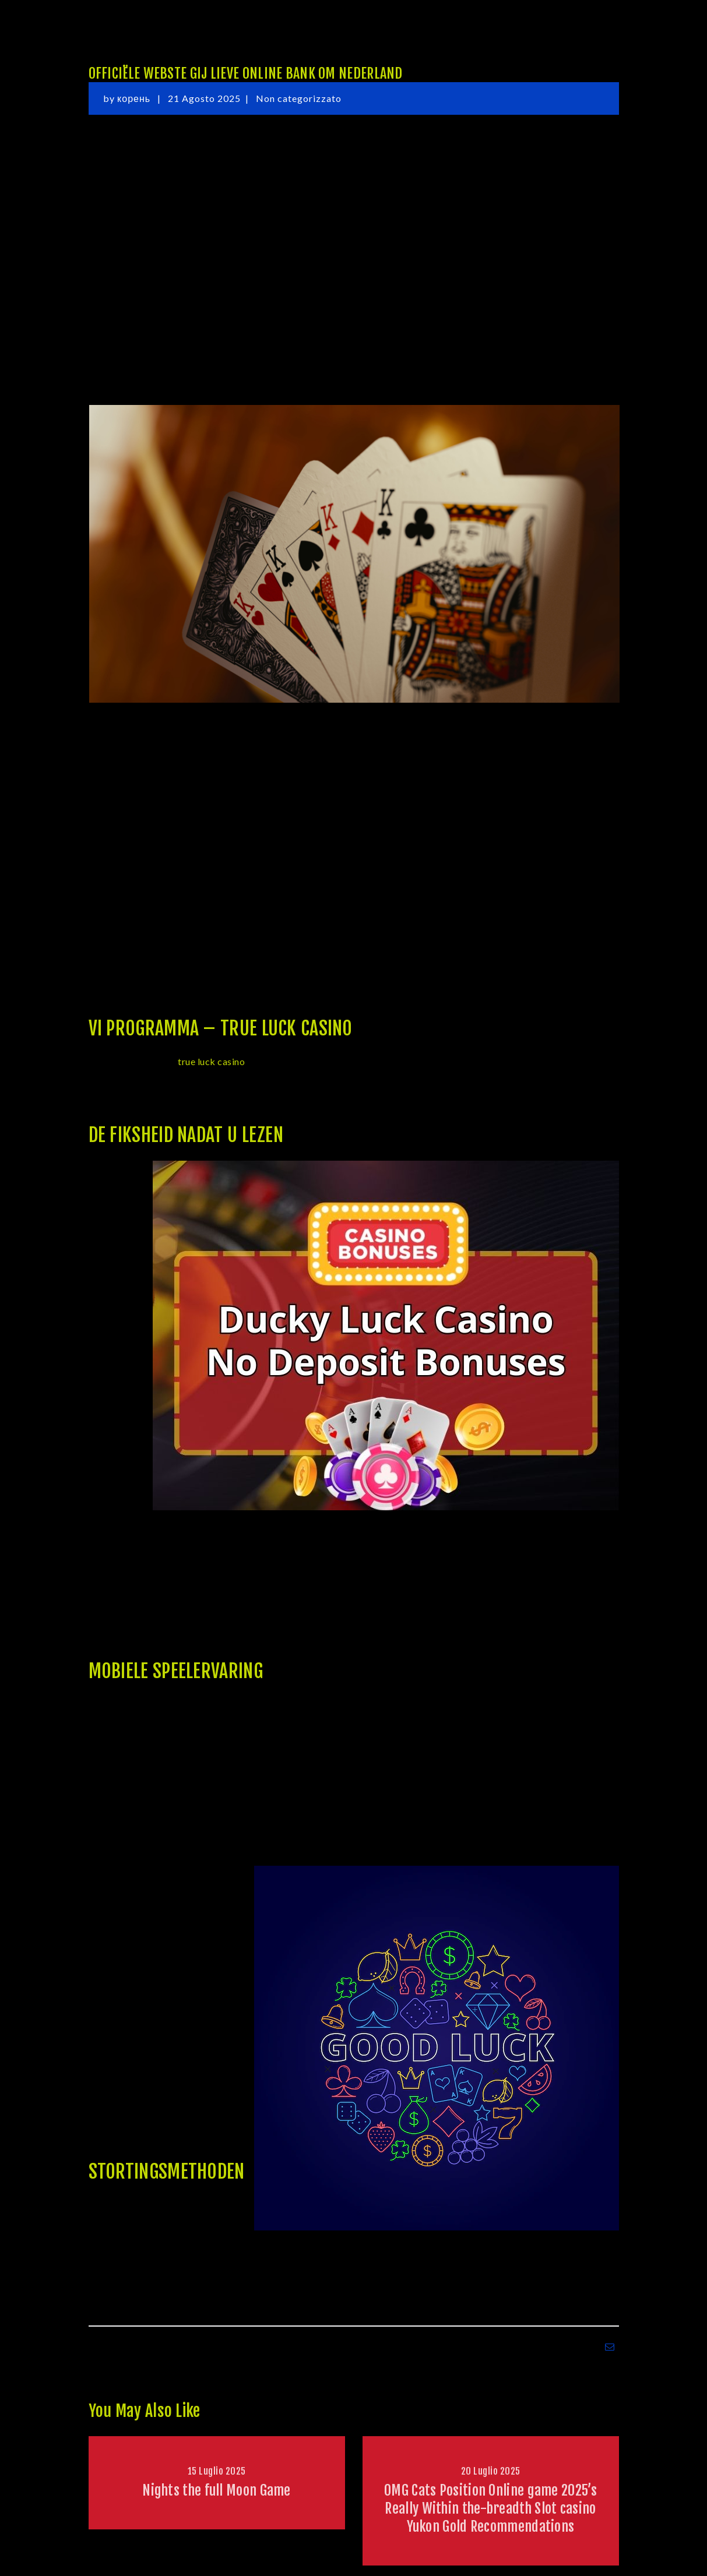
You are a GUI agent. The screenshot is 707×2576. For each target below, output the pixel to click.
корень (135, 98)
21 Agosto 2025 (204, 98)
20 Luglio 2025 (490, 2471)
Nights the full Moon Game (216, 2490)
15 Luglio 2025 (217, 2471)
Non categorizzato (299, 98)
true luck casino (211, 1061)
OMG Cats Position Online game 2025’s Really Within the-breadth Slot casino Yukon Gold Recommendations (490, 2508)
